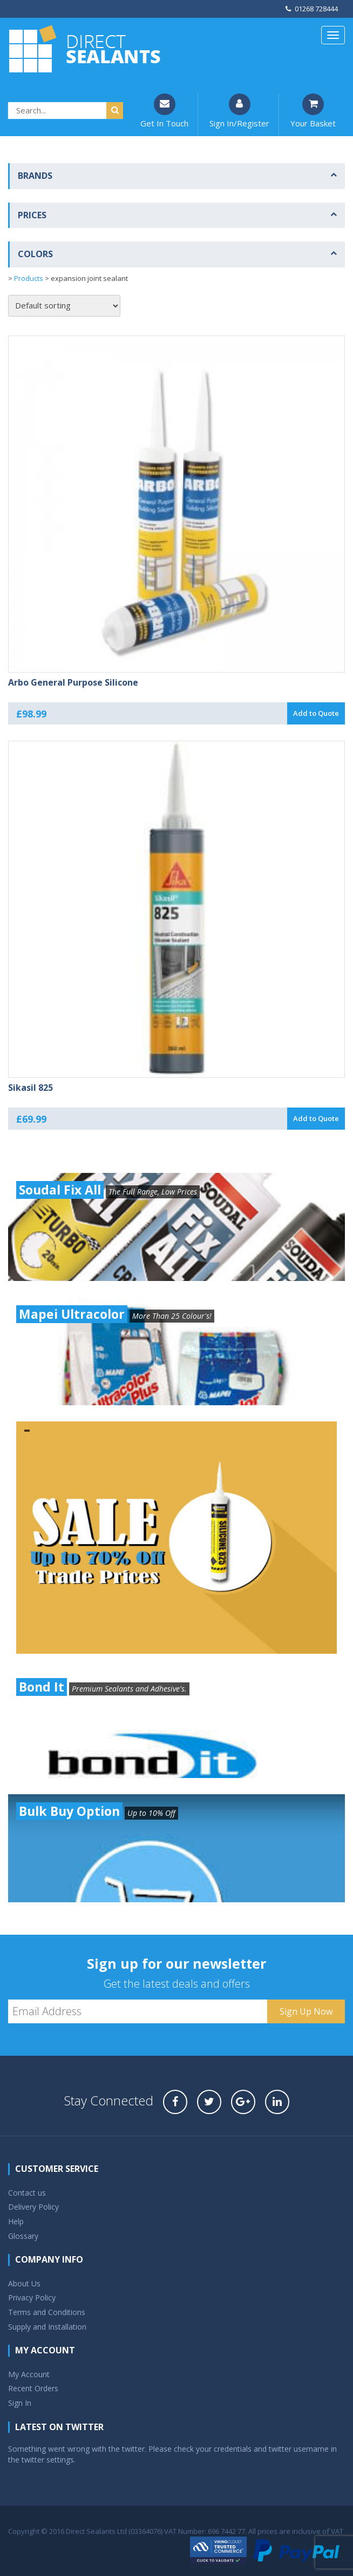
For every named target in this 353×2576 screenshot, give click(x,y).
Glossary (23, 2236)
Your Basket (313, 111)
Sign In (19, 2403)
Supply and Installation (47, 2327)
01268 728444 (312, 9)
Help (16, 2221)
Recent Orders (33, 2388)
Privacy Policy (32, 2297)
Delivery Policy (33, 2207)
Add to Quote (316, 713)
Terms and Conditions (46, 2312)
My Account (29, 2374)
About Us (24, 2283)
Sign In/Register (239, 111)
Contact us (27, 2193)
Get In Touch (164, 111)
